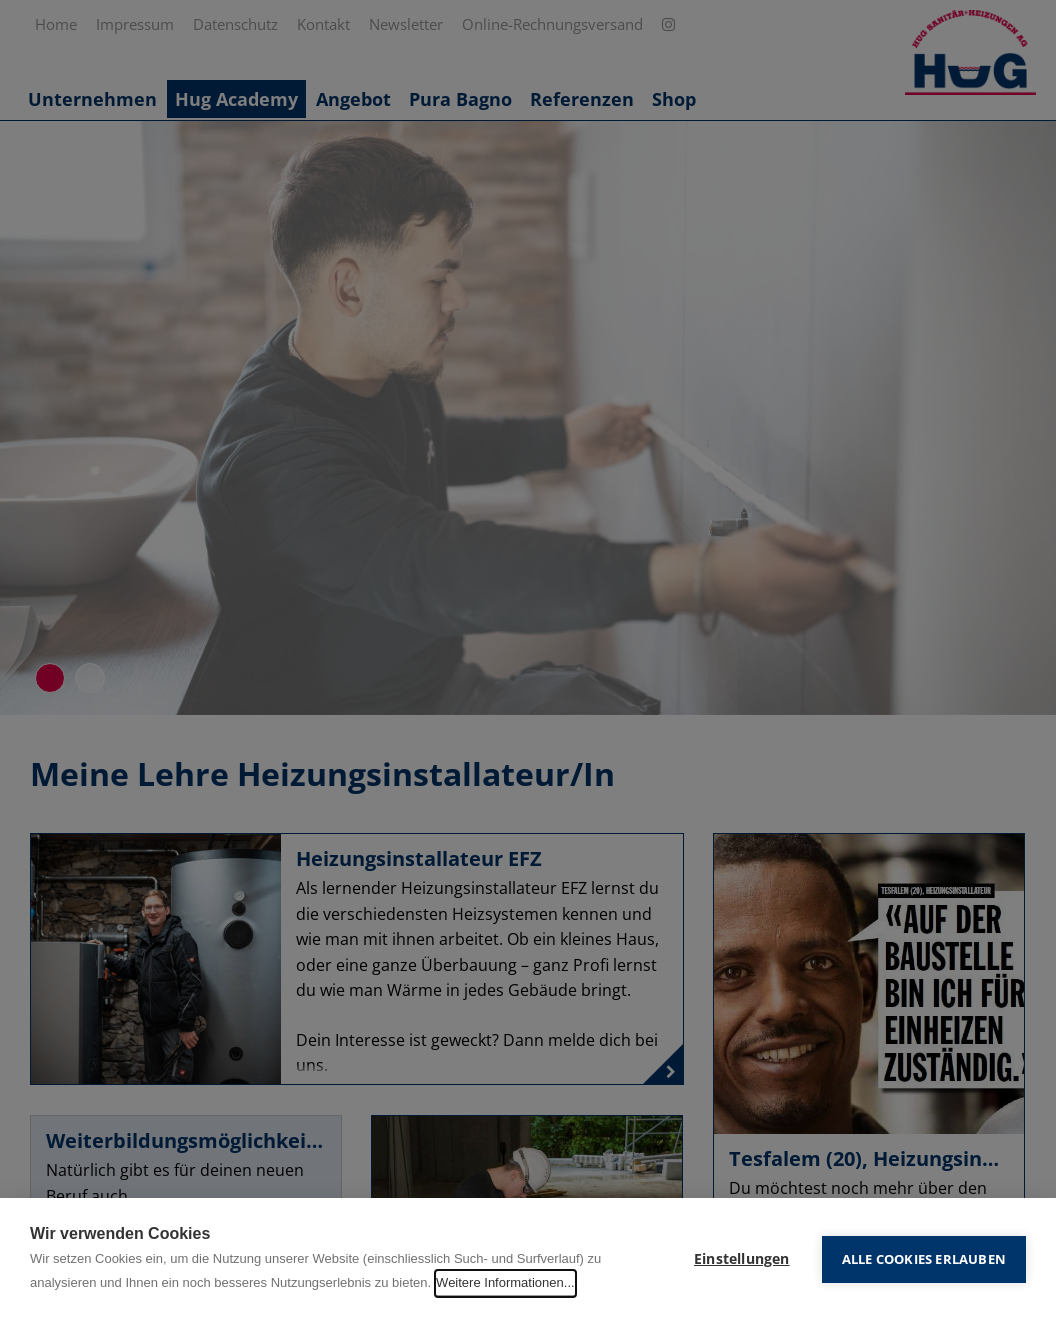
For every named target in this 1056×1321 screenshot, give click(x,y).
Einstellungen (742, 1259)
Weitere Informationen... (505, 1282)
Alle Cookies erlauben (924, 1259)
